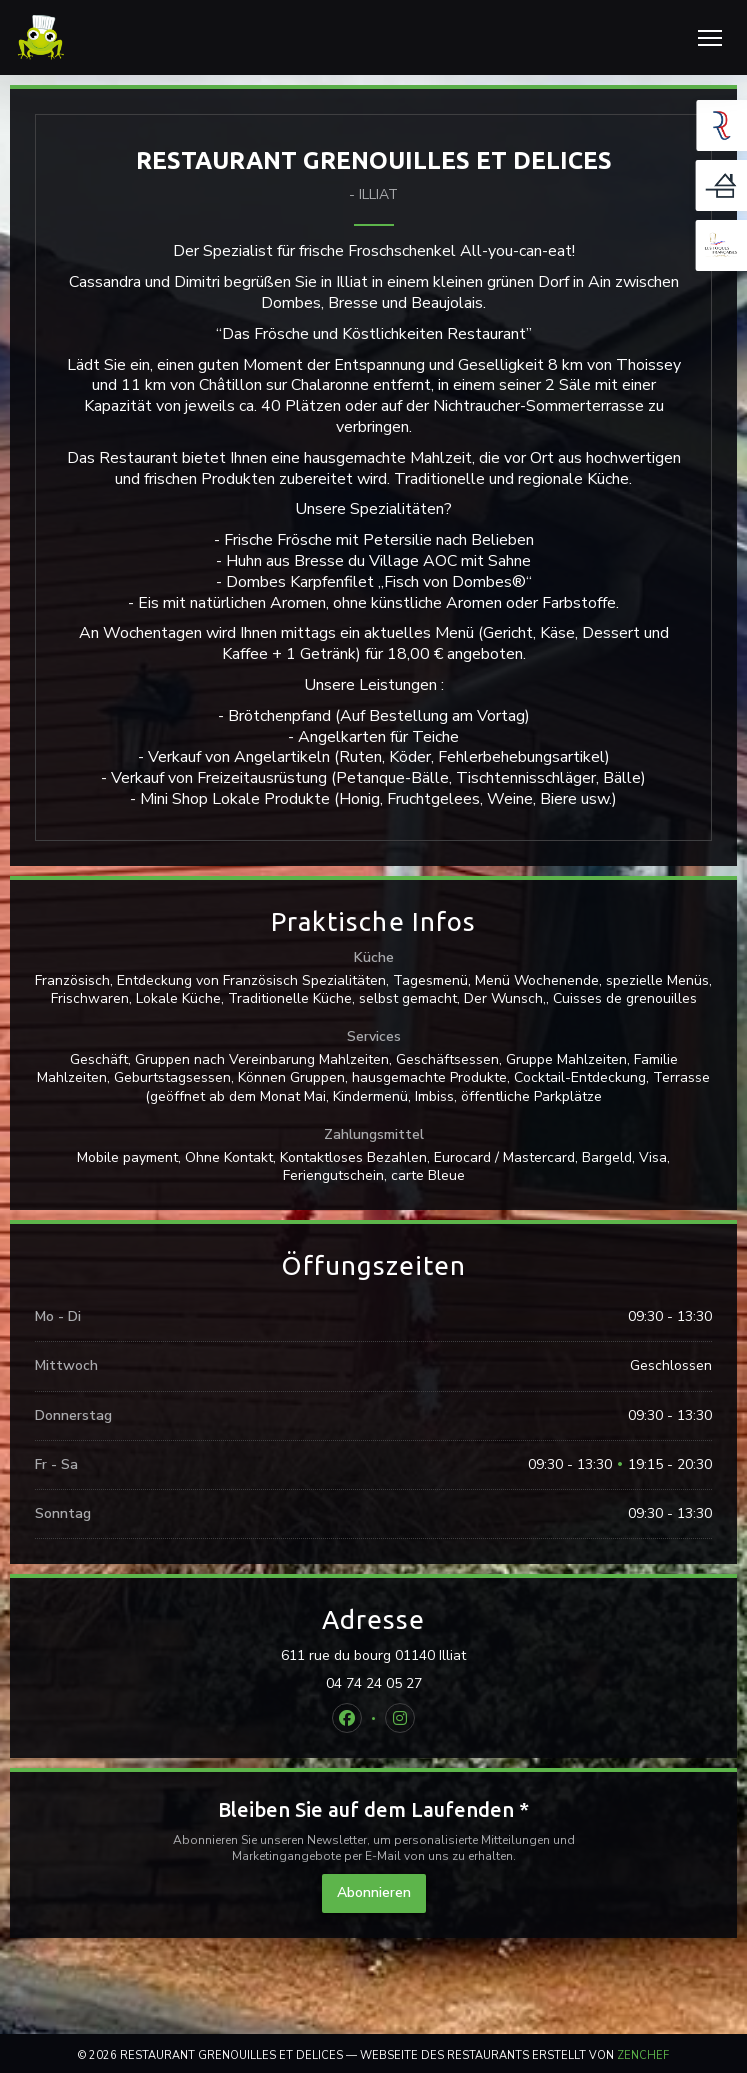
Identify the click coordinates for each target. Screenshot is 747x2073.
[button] (710, 38)
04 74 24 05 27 (374, 1684)
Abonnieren (374, 1892)
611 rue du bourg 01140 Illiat (460, 1656)
